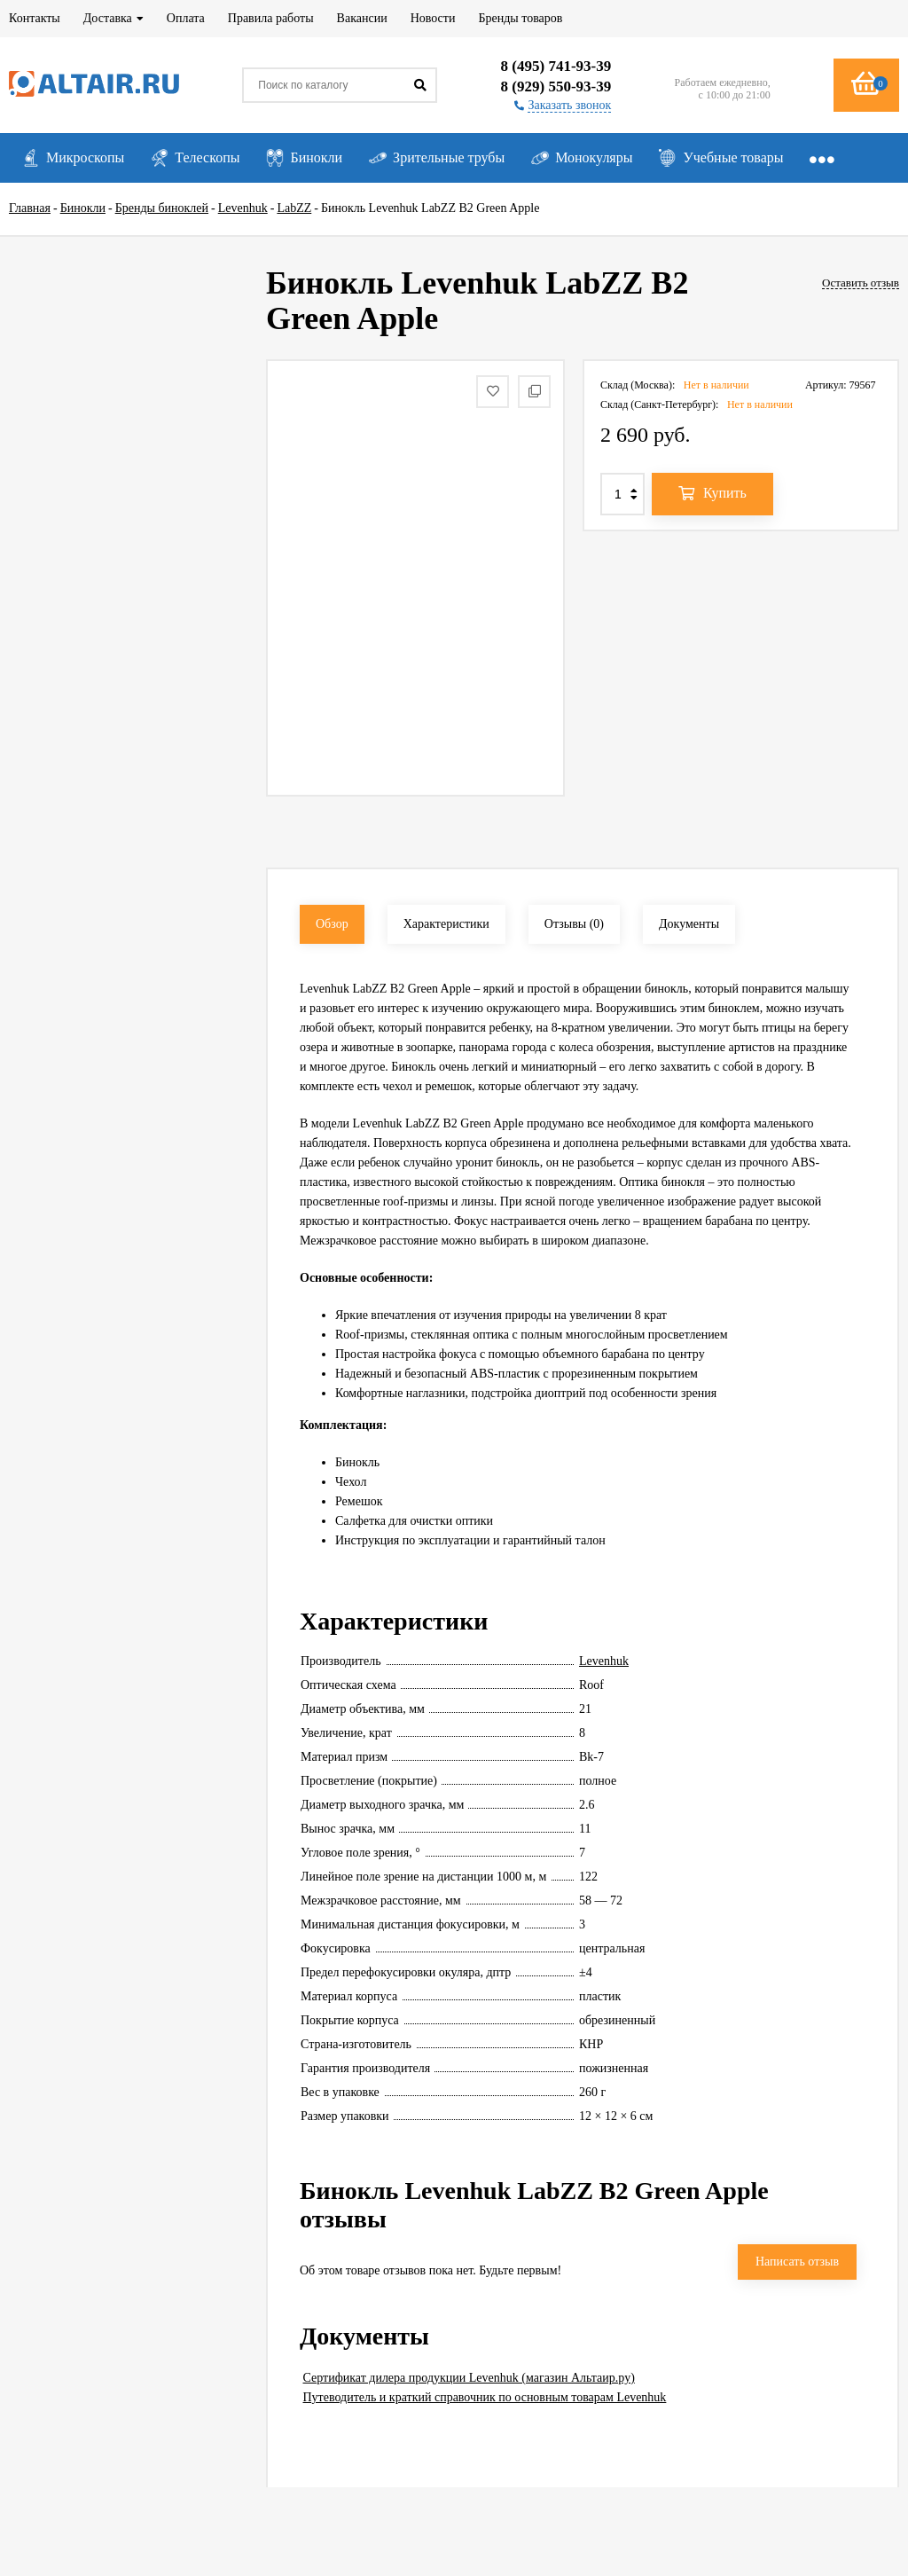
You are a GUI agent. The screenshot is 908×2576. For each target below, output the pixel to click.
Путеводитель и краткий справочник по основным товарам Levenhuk (485, 2397)
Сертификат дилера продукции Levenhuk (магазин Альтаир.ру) (469, 2377)
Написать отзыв (797, 2261)
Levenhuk (604, 1661)
